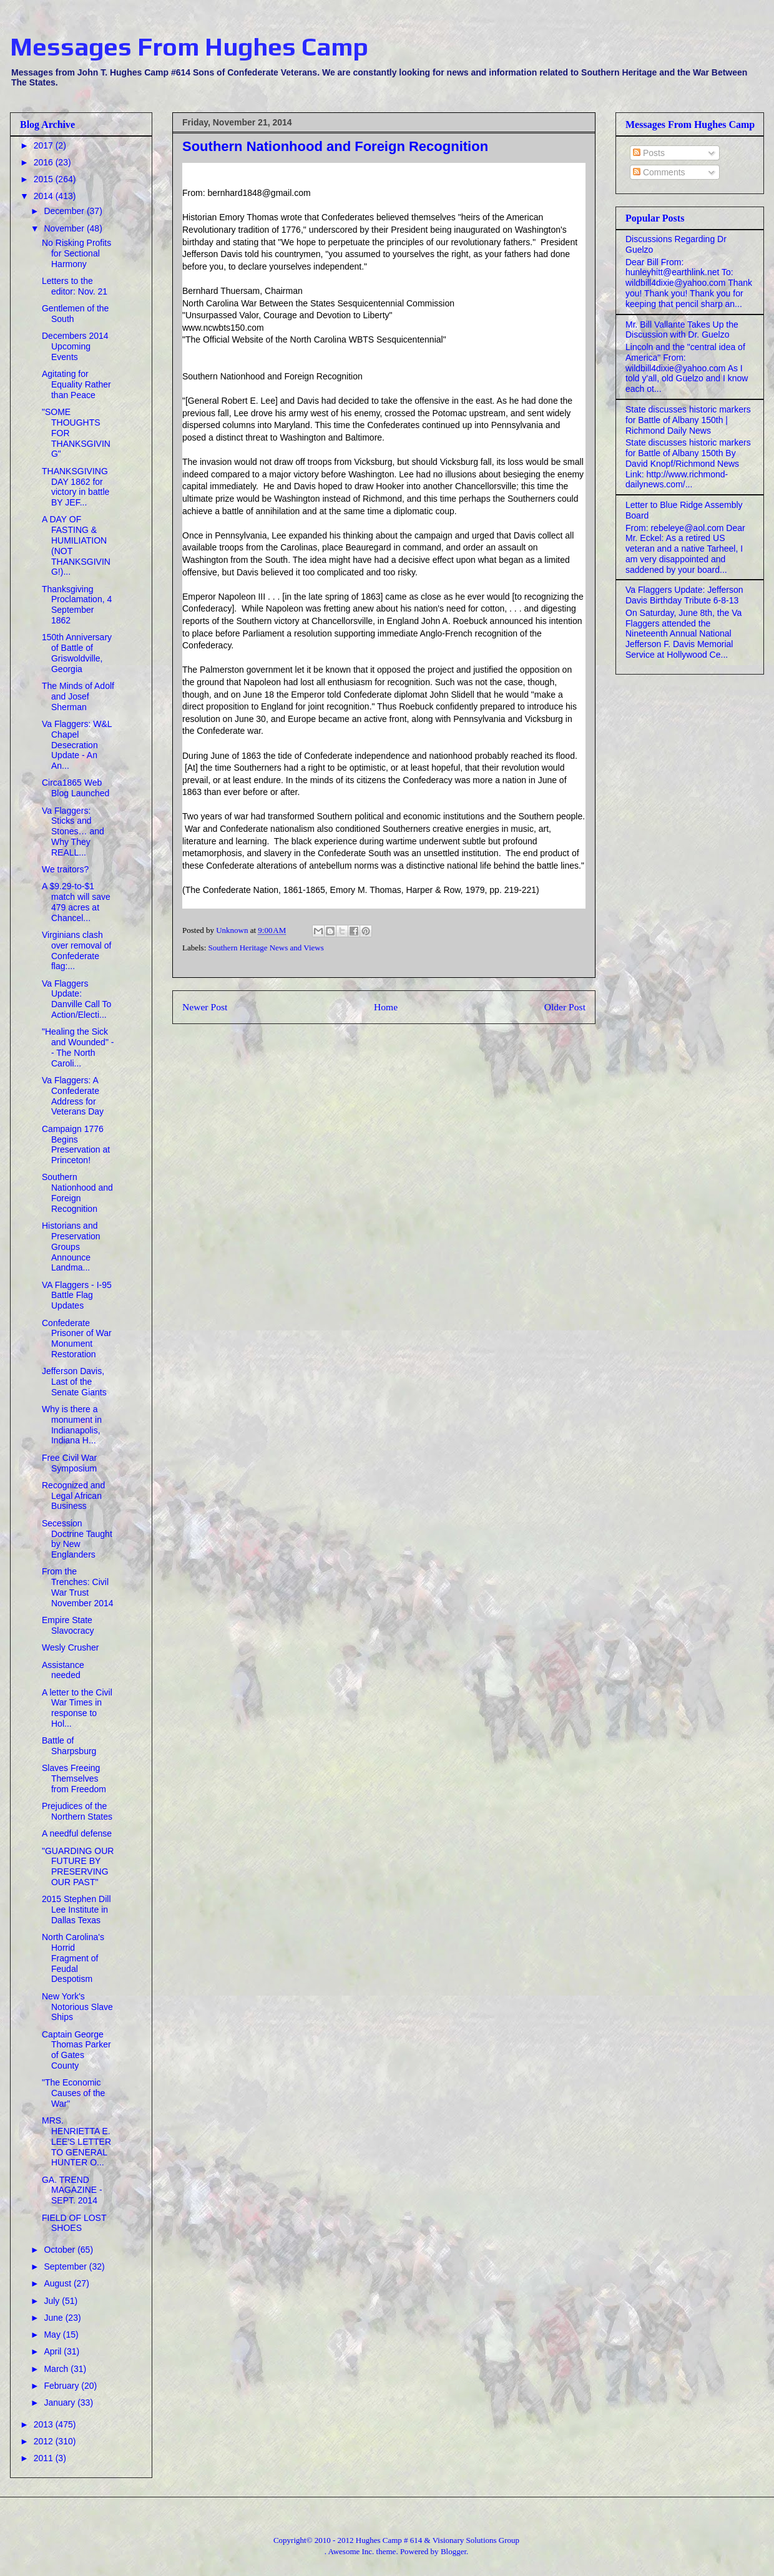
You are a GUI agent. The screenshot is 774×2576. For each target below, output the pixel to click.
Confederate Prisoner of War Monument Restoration (77, 1338)
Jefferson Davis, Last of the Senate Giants (74, 1381)
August (58, 2283)
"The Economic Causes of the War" (73, 2093)
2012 (45, 2441)
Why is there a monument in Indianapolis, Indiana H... (72, 1424)
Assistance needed (63, 1670)
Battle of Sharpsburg (69, 1745)
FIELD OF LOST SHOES (74, 2223)
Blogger (453, 2551)
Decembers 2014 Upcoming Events (75, 346)
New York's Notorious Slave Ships (77, 2006)
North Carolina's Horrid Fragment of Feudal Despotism (73, 1958)
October (60, 2250)
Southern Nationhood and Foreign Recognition (77, 1192)
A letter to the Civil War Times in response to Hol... (77, 1708)
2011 (45, 2458)
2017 (45, 145)
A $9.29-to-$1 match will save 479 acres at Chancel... (76, 901)
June (54, 2318)
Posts (649, 153)
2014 (45, 196)
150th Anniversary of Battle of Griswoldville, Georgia (77, 652)
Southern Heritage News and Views (266, 947)
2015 (45, 179)
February (62, 2386)
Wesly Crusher (70, 1647)
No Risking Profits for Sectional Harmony (76, 253)
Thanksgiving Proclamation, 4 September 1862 (77, 604)
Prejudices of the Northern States (77, 1811)
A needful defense (77, 1833)
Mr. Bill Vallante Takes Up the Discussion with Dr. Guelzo (681, 330)
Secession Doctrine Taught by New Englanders (77, 1538)
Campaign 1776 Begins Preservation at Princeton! (76, 1144)
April (54, 2351)
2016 (45, 162)
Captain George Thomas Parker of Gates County (76, 2050)
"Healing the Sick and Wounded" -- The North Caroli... (78, 1047)
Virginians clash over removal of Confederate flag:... (76, 950)
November (65, 228)
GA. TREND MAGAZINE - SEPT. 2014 (72, 2190)
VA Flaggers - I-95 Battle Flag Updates (77, 1295)
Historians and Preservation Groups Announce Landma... (71, 1246)
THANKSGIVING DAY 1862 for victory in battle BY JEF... (75, 486)
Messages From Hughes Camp (189, 46)
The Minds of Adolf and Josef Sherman (78, 696)
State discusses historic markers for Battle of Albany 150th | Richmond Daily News (688, 420)
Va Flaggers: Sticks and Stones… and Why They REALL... (73, 831)
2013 (45, 2424)
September (66, 2266)
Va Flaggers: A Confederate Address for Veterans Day (73, 1095)
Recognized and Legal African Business (73, 1495)
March (57, 2369)
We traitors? (65, 869)
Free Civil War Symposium (69, 1463)
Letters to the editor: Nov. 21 (74, 286)
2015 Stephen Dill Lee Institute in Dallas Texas (76, 1909)
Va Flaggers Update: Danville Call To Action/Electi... (76, 999)
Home (386, 1007)
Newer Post (204, 1007)
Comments (659, 172)
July (53, 2301)
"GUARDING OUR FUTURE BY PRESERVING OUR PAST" (78, 1866)
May (53, 2334)
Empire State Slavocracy (68, 1625)
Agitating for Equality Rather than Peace (76, 384)
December (65, 211)
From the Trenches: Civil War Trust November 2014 (78, 1587)
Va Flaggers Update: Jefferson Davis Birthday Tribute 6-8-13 (684, 595)
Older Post (564, 1007)
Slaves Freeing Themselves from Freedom (74, 1778)
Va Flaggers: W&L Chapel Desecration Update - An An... (77, 745)
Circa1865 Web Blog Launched (75, 788)
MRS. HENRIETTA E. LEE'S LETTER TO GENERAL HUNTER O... (76, 2141)
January (60, 2403)
